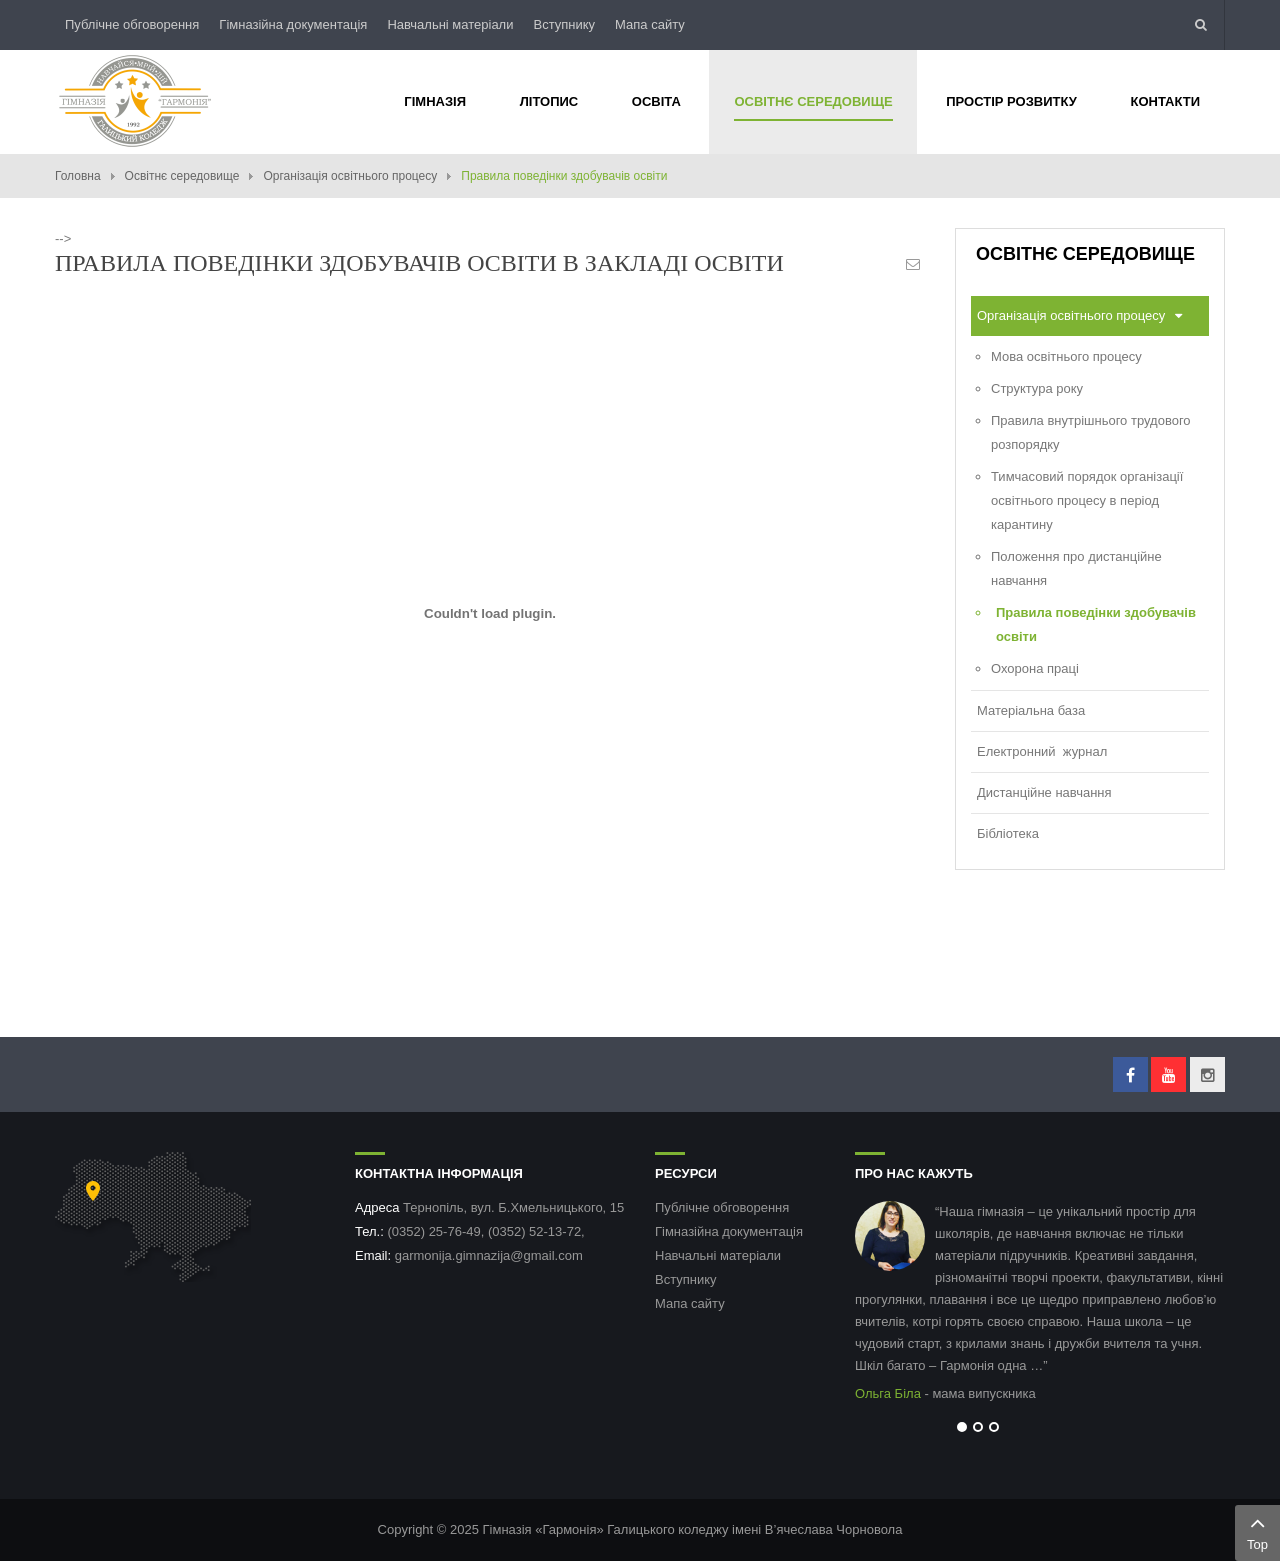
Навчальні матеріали (450, 24)
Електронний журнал (1042, 751)
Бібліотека (1008, 833)
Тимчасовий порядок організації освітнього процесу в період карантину (1087, 500)
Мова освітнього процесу (1066, 356)
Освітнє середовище (182, 176)
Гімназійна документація (293, 24)
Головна (78, 176)
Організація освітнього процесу (350, 176)
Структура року (1037, 388)
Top (1257, 1531)
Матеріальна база (1031, 710)
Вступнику (564, 24)
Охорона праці (1035, 668)
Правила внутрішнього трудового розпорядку (1091, 432)
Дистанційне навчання (1044, 792)
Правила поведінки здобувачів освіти (1096, 624)
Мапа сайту (650, 24)
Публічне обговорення (132, 24)
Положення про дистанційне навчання (1076, 568)
